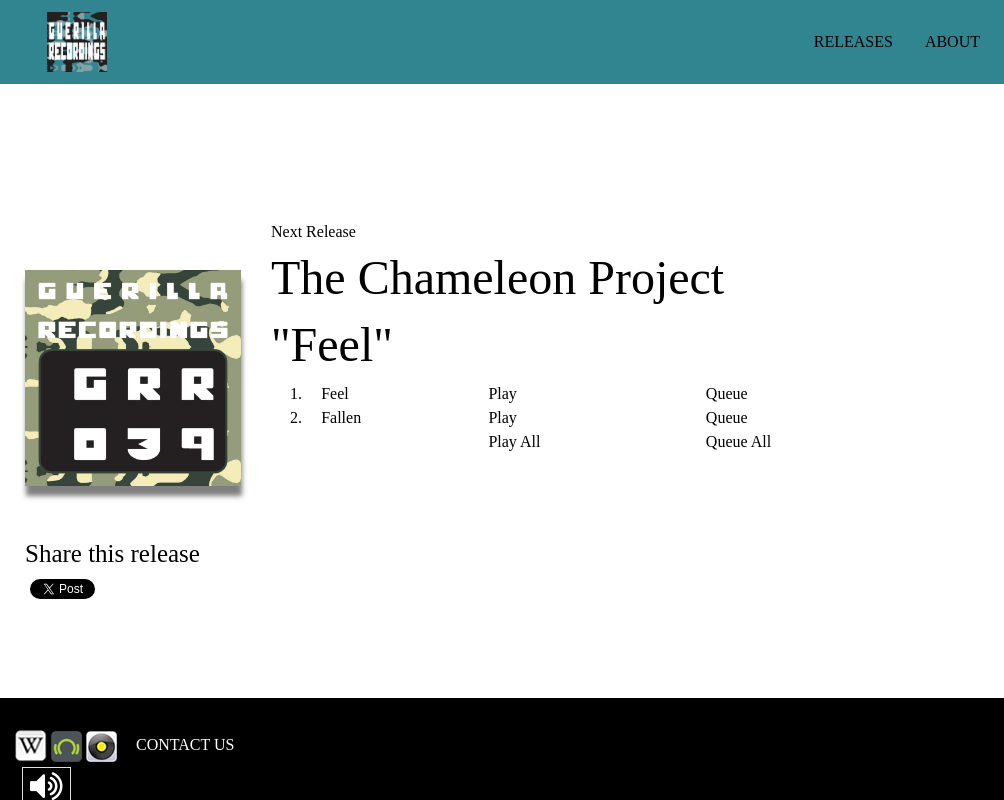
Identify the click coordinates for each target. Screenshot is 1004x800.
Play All (514, 442)
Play (502, 394)
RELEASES (853, 41)
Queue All (738, 442)
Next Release (313, 231)
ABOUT (952, 41)
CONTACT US (185, 744)
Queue (727, 394)
